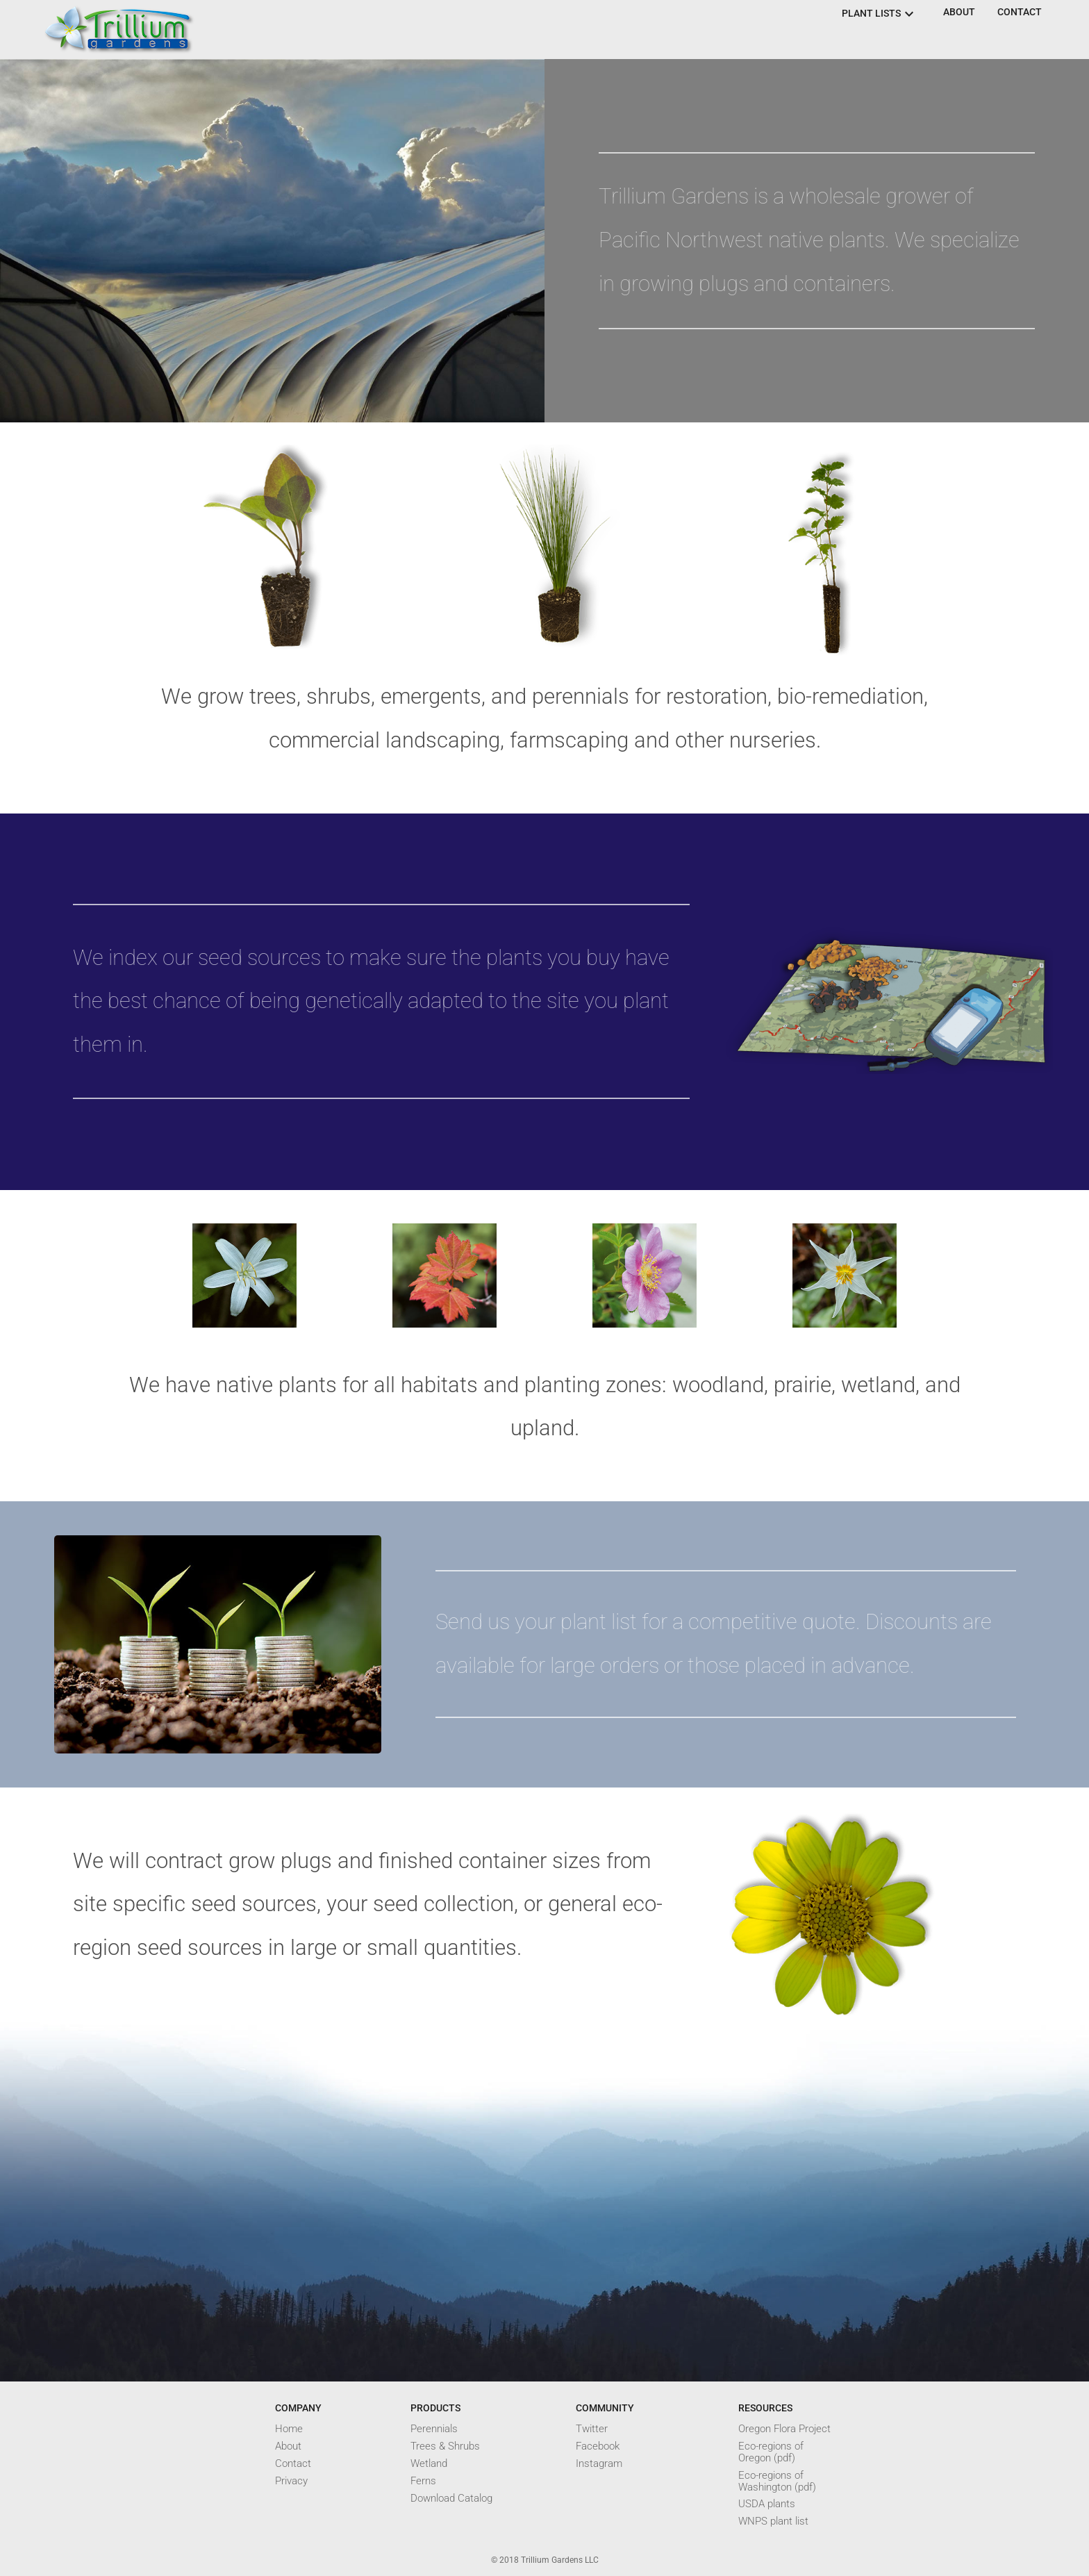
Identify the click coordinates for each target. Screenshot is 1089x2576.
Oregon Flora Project (784, 2429)
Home (289, 2429)
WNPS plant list (773, 2521)
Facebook (598, 2446)
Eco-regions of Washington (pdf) (777, 2481)
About (288, 2446)
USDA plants (766, 2504)
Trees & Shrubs (445, 2446)
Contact (293, 2464)
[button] (959, 12)
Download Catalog (451, 2498)
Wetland (428, 2464)
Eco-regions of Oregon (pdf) (771, 2452)
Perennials (434, 2429)
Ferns (423, 2481)
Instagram (599, 2464)
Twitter (592, 2429)
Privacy (291, 2481)
